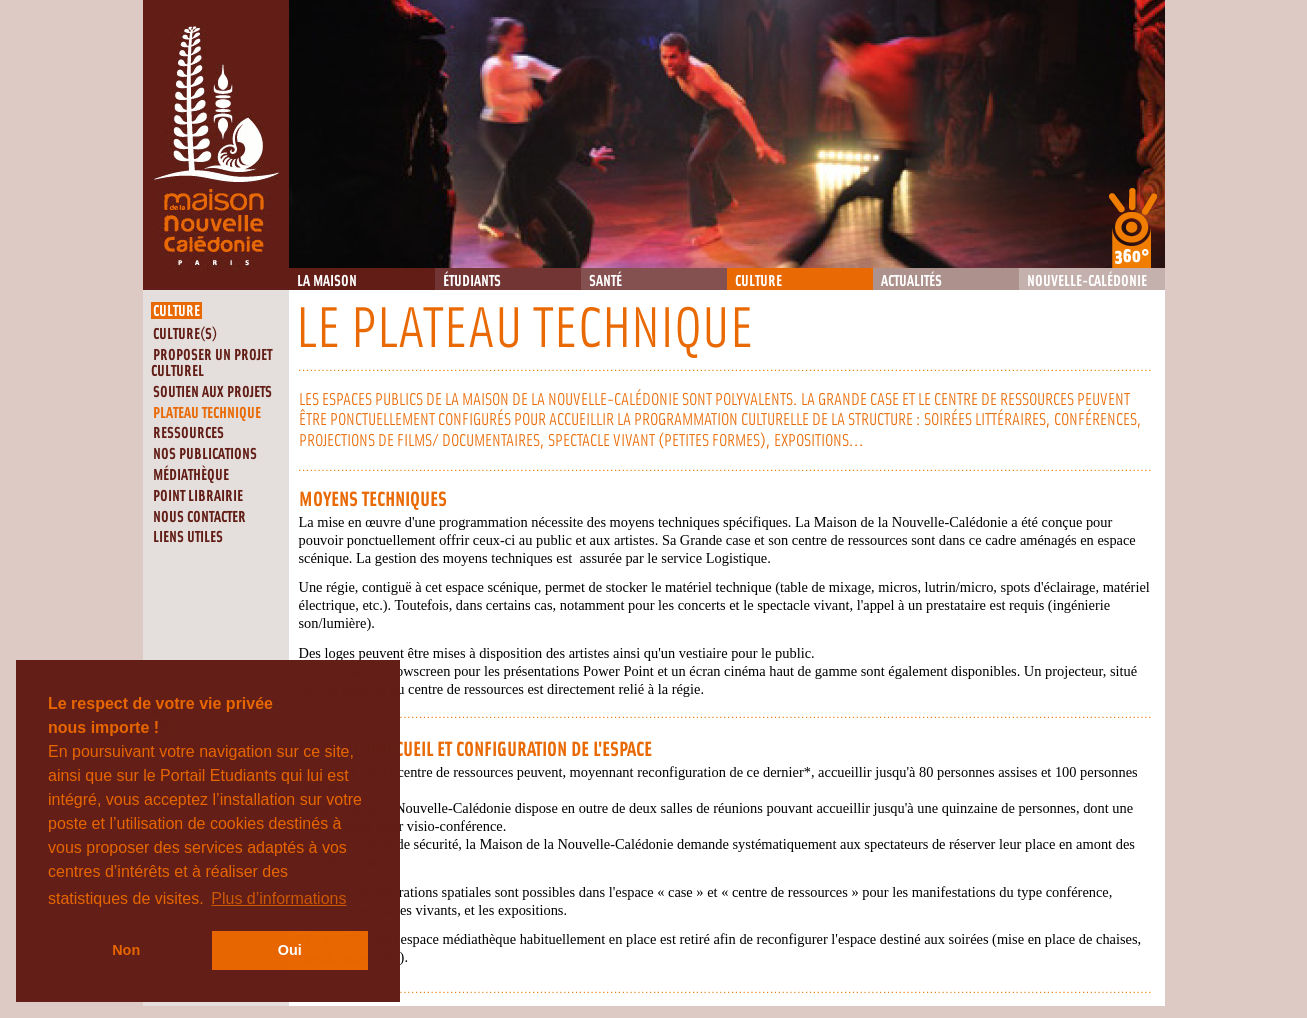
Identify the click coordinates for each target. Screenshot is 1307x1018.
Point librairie (198, 496)
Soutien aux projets (212, 392)
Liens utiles (188, 537)
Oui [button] (290, 950)
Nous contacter (199, 517)
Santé (605, 281)
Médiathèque (191, 475)
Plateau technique (207, 413)
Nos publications (205, 454)
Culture (758, 281)
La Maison (327, 281)
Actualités (911, 281)
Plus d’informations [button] (278, 898)
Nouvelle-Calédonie (1087, 281)
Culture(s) (185, 334)
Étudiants (472, 281)
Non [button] (126, 950)
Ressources (188, 433)
